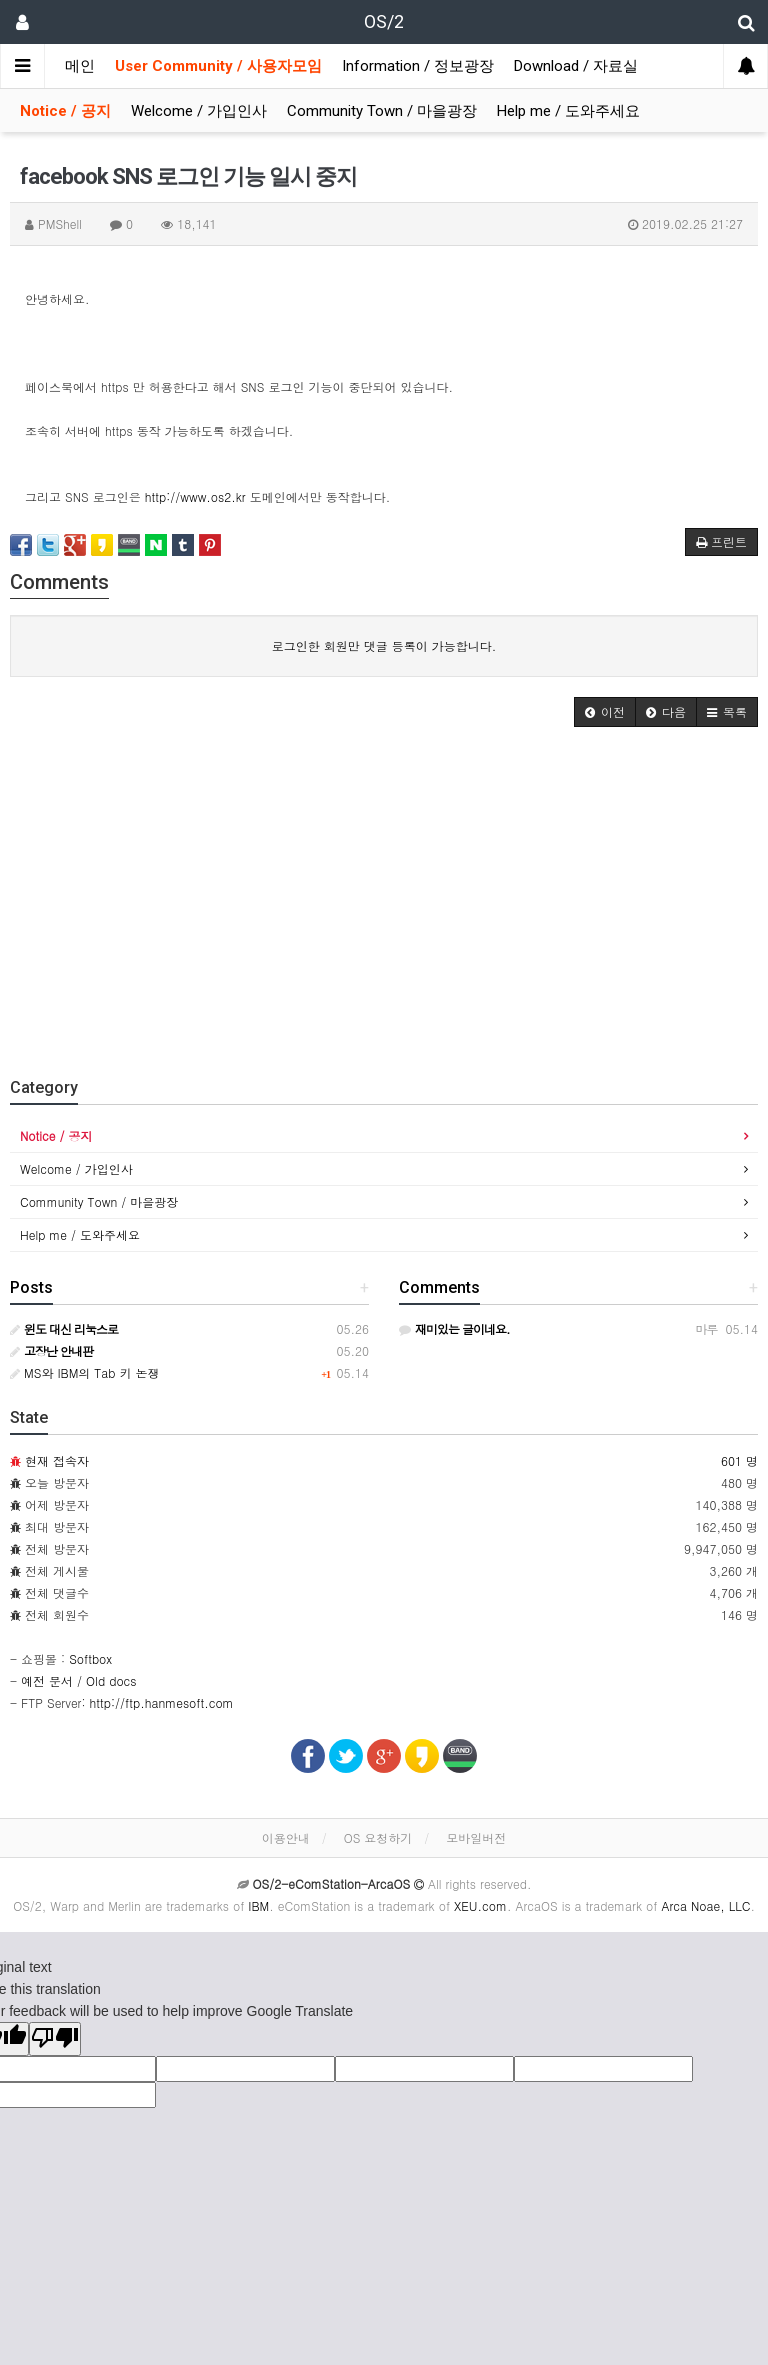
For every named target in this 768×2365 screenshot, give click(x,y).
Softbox (90, 1658)
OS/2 (384, 21)
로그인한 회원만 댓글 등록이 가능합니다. (384, 645)
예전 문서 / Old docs (78, 1680)
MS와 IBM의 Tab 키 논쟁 (85, 1372)
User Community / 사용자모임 (218, 66)
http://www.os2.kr (195, 496)
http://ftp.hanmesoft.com (162, 1702)
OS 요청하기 (378, 1837)
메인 (80, 66)
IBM (258, 1905)
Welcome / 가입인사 (199, 111)
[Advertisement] (384, 897)
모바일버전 (476, 1837)
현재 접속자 (57, 1460)
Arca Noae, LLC (705, 1905)
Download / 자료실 (576, 66)
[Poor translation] (55, 2039)
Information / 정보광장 (418, 66)
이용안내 (286, 1837)
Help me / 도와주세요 (568, 111)
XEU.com (480, 1905)
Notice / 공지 (65, 111)
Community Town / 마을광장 (382, 111)
